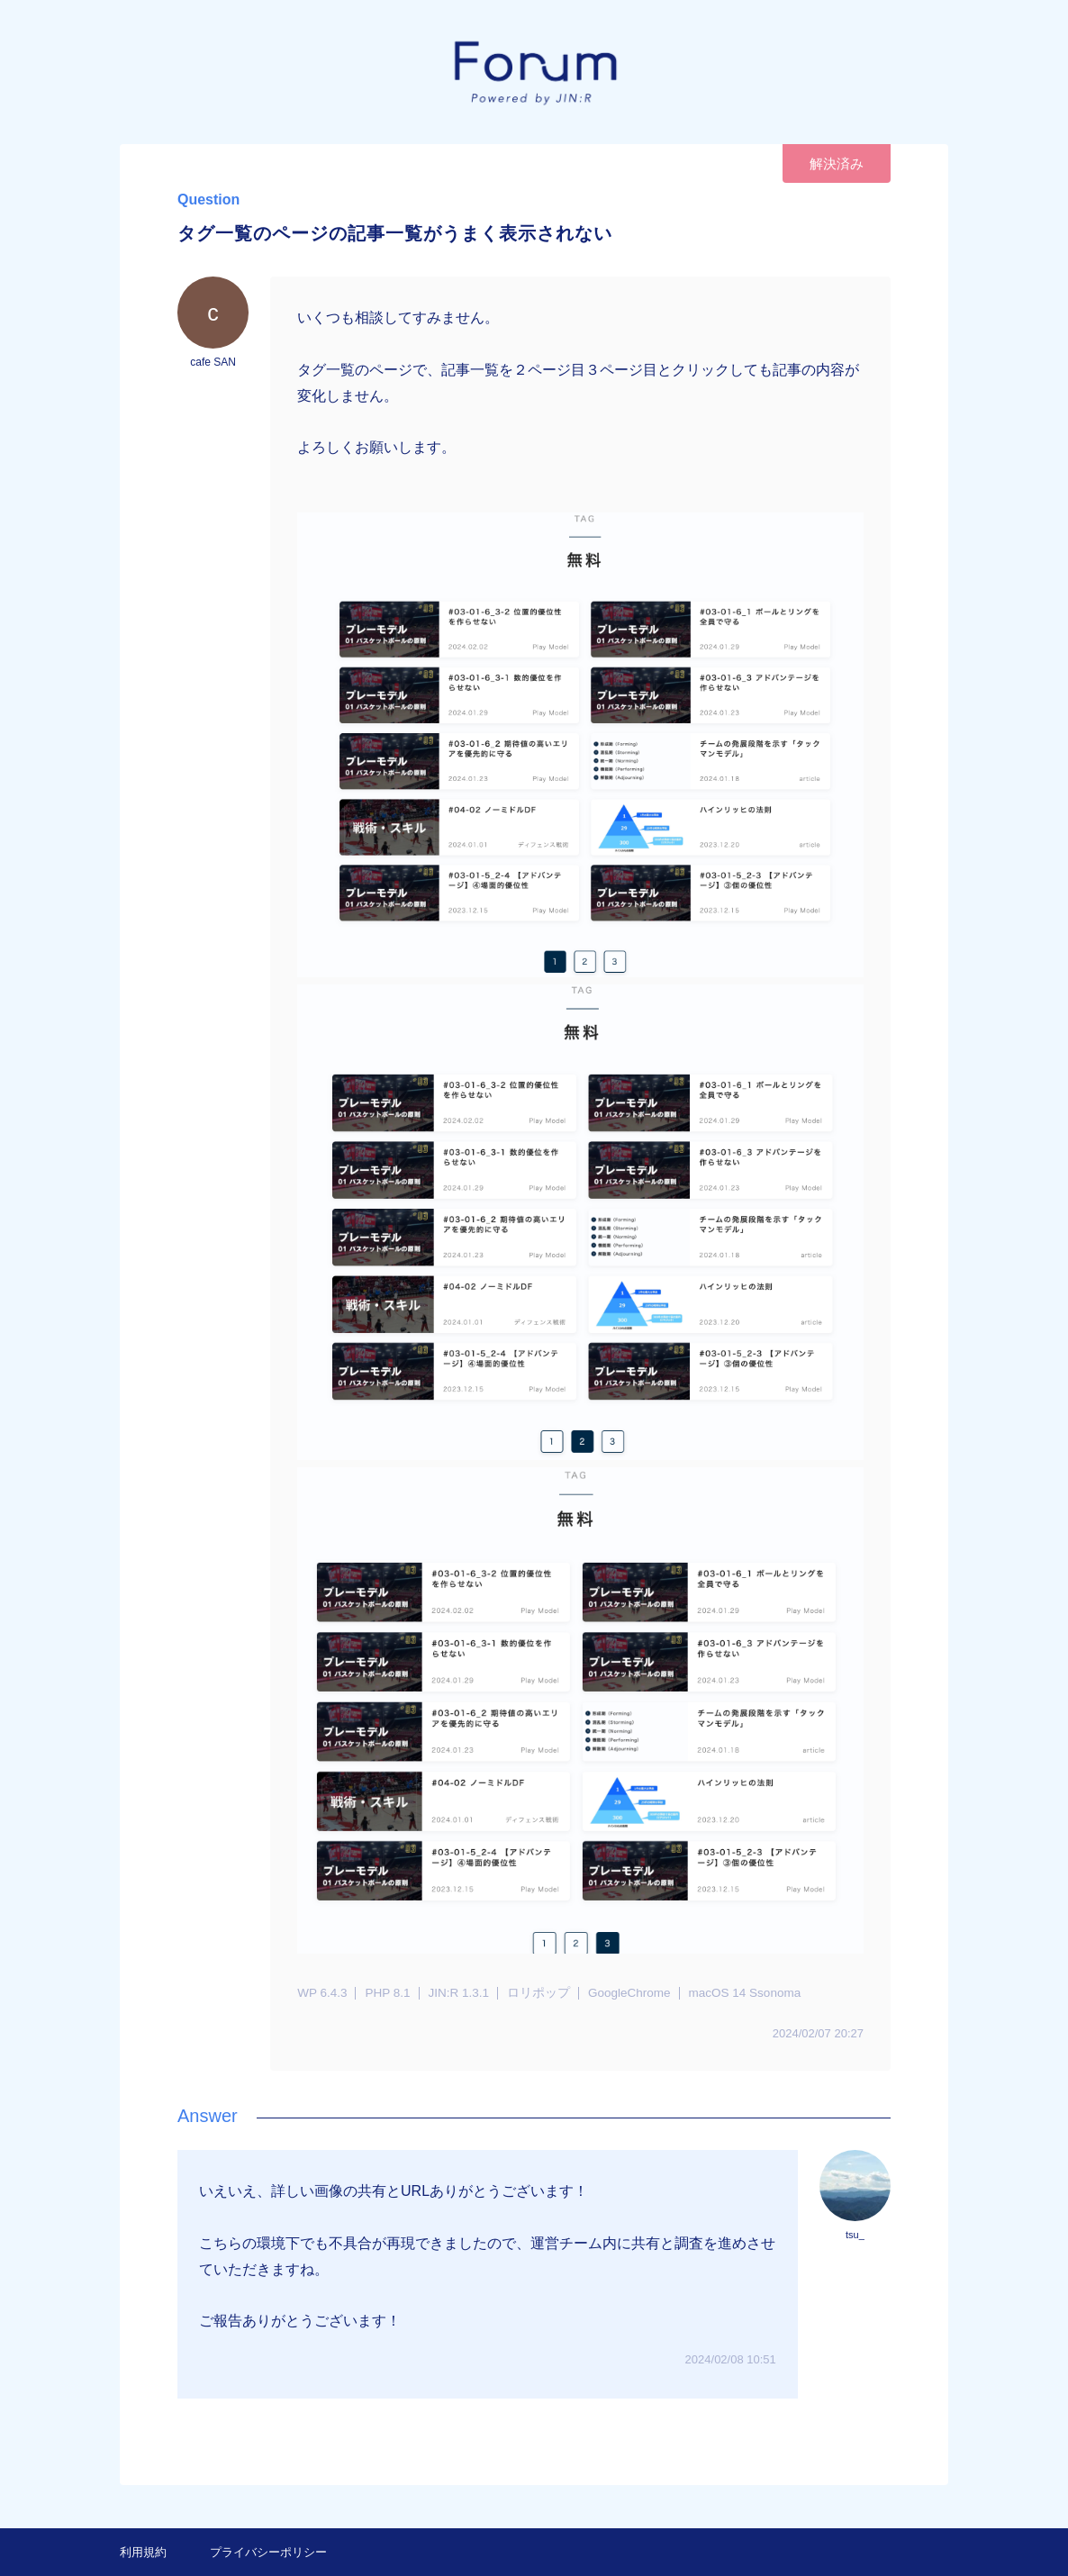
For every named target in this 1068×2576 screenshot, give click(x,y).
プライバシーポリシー (268, 2552)
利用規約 (143, 2552)
